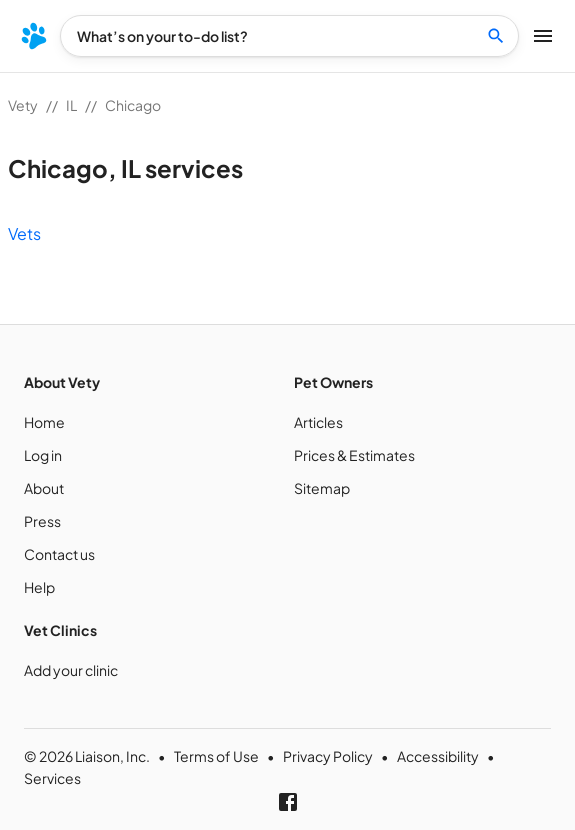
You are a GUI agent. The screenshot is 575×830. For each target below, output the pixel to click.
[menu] (34, 36)
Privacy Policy (328, 756)
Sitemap (322, 488)
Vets (24, 233)
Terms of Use (216, 756)
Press (42, 521)
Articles (318, 422)
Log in (43, 455)
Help (39, 587)
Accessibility (438, 756)
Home (44, 422)
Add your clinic (71, 670)
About (44, 488)
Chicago (133, 105)
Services (52, 778)
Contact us (59, 554)
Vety (23, 105)
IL (71, 105)
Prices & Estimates (354, 455)
